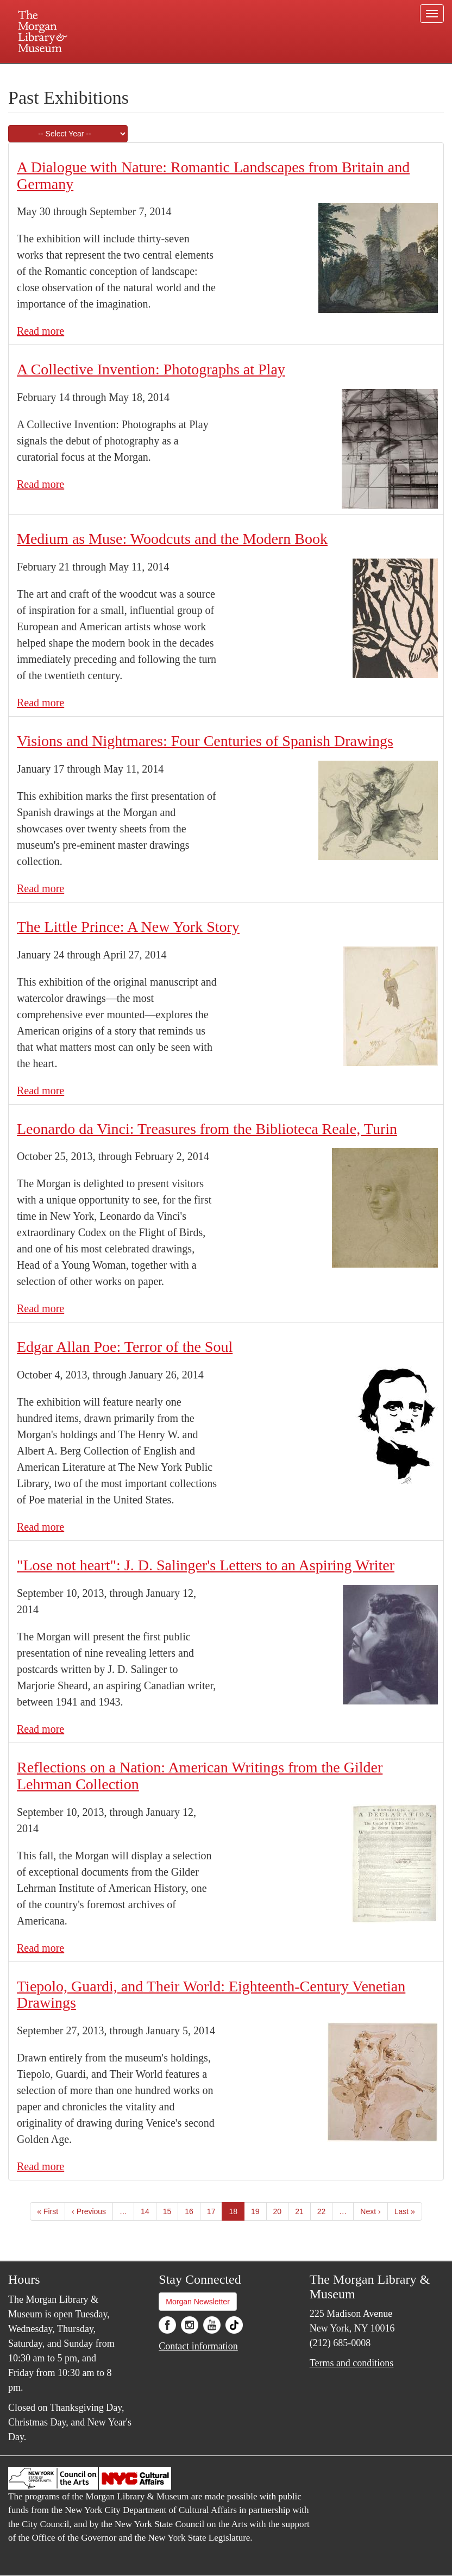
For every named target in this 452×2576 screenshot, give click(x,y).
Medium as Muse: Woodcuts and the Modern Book (172, 538)
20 (281, 2211)
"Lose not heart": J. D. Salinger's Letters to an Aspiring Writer (205, 1565)
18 (236, 2213)
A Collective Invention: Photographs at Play (151, 369)
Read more (40, 331)
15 (171, 2211)
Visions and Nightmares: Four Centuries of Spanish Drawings (205, 740)
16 (192, 2211)
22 (325, 2211)
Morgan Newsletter (198, 2301)
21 (303, 2211)
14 (148, 2211)
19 (259, 2211)
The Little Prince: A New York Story (128, 926)
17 (215, 2211)
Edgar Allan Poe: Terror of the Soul (125, 1346)
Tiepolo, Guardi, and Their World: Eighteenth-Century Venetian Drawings (211, 1994)
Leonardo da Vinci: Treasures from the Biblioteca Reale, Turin (207, 1128)
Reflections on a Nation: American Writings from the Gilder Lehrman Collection (199, 1775)
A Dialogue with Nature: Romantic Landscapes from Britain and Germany (213, 175)
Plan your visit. (97, 73)
